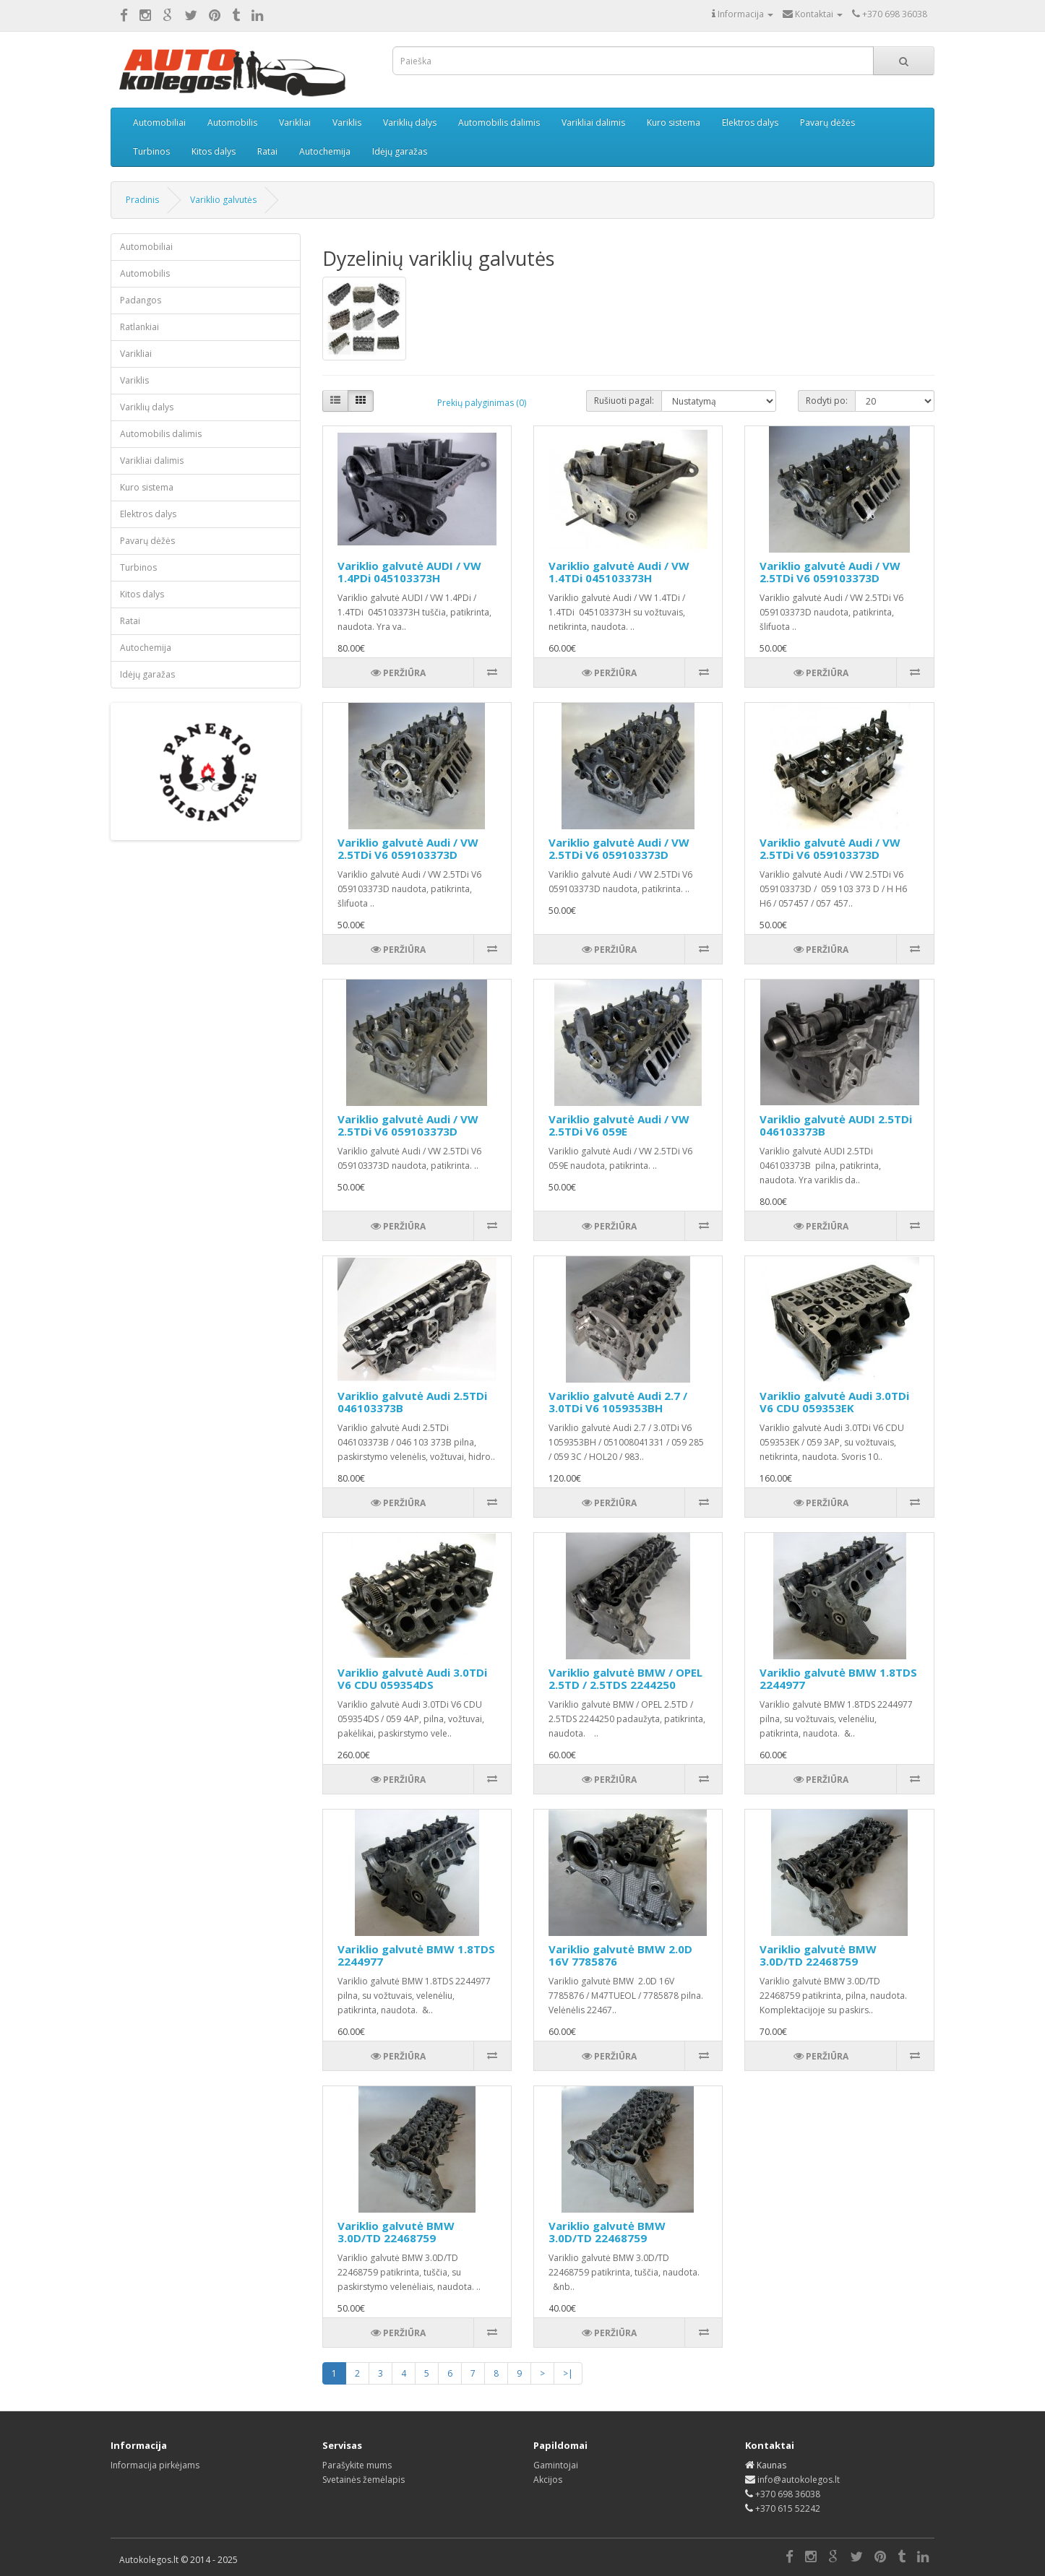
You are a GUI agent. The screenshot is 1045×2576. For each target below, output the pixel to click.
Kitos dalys (214, 151)
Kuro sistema (673, 122)
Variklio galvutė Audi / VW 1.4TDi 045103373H (619, 571)
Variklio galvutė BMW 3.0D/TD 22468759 (818, 1955)
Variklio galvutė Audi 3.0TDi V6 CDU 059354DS (412, 1678)
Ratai (267, 151)
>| (568, 2373)
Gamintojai (555, 2465)
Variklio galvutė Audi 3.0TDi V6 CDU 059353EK (834, 1401)
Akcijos (547, 2479)
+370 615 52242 (787, 2508)
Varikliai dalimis (593, 122)
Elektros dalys (750, 122)
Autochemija (325, 151)
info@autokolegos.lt (798, 2479)
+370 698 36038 (787, 2494)
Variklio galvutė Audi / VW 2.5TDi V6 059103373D (830, 571)
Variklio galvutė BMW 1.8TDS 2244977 (838, 1678)
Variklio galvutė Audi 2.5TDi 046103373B (412, 1401)
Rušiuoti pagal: (624, 400)
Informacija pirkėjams (155, 2465)
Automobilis (232, 122)
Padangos (140, 300)
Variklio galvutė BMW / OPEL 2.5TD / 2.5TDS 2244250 (625, 1678)
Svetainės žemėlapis (363, 2479)
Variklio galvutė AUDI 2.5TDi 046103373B (836, 1125)
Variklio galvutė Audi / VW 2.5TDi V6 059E (619, 1125)
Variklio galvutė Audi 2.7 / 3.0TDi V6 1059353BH (618, 1401)
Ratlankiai (139, 327)
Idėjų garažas (399, 151)
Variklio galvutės (223, 200)
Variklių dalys (410, 122)
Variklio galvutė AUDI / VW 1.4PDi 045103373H (409, 571)
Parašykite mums (357, 2465)
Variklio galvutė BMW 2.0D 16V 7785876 (620, 1955)
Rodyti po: (827, 400)
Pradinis (142, 200)
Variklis (346, 122)
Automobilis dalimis (499, 122)
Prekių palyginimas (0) (481, 403)
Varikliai (295, 122)
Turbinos (151, 151)
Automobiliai (159, 122)
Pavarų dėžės (827, 122)
